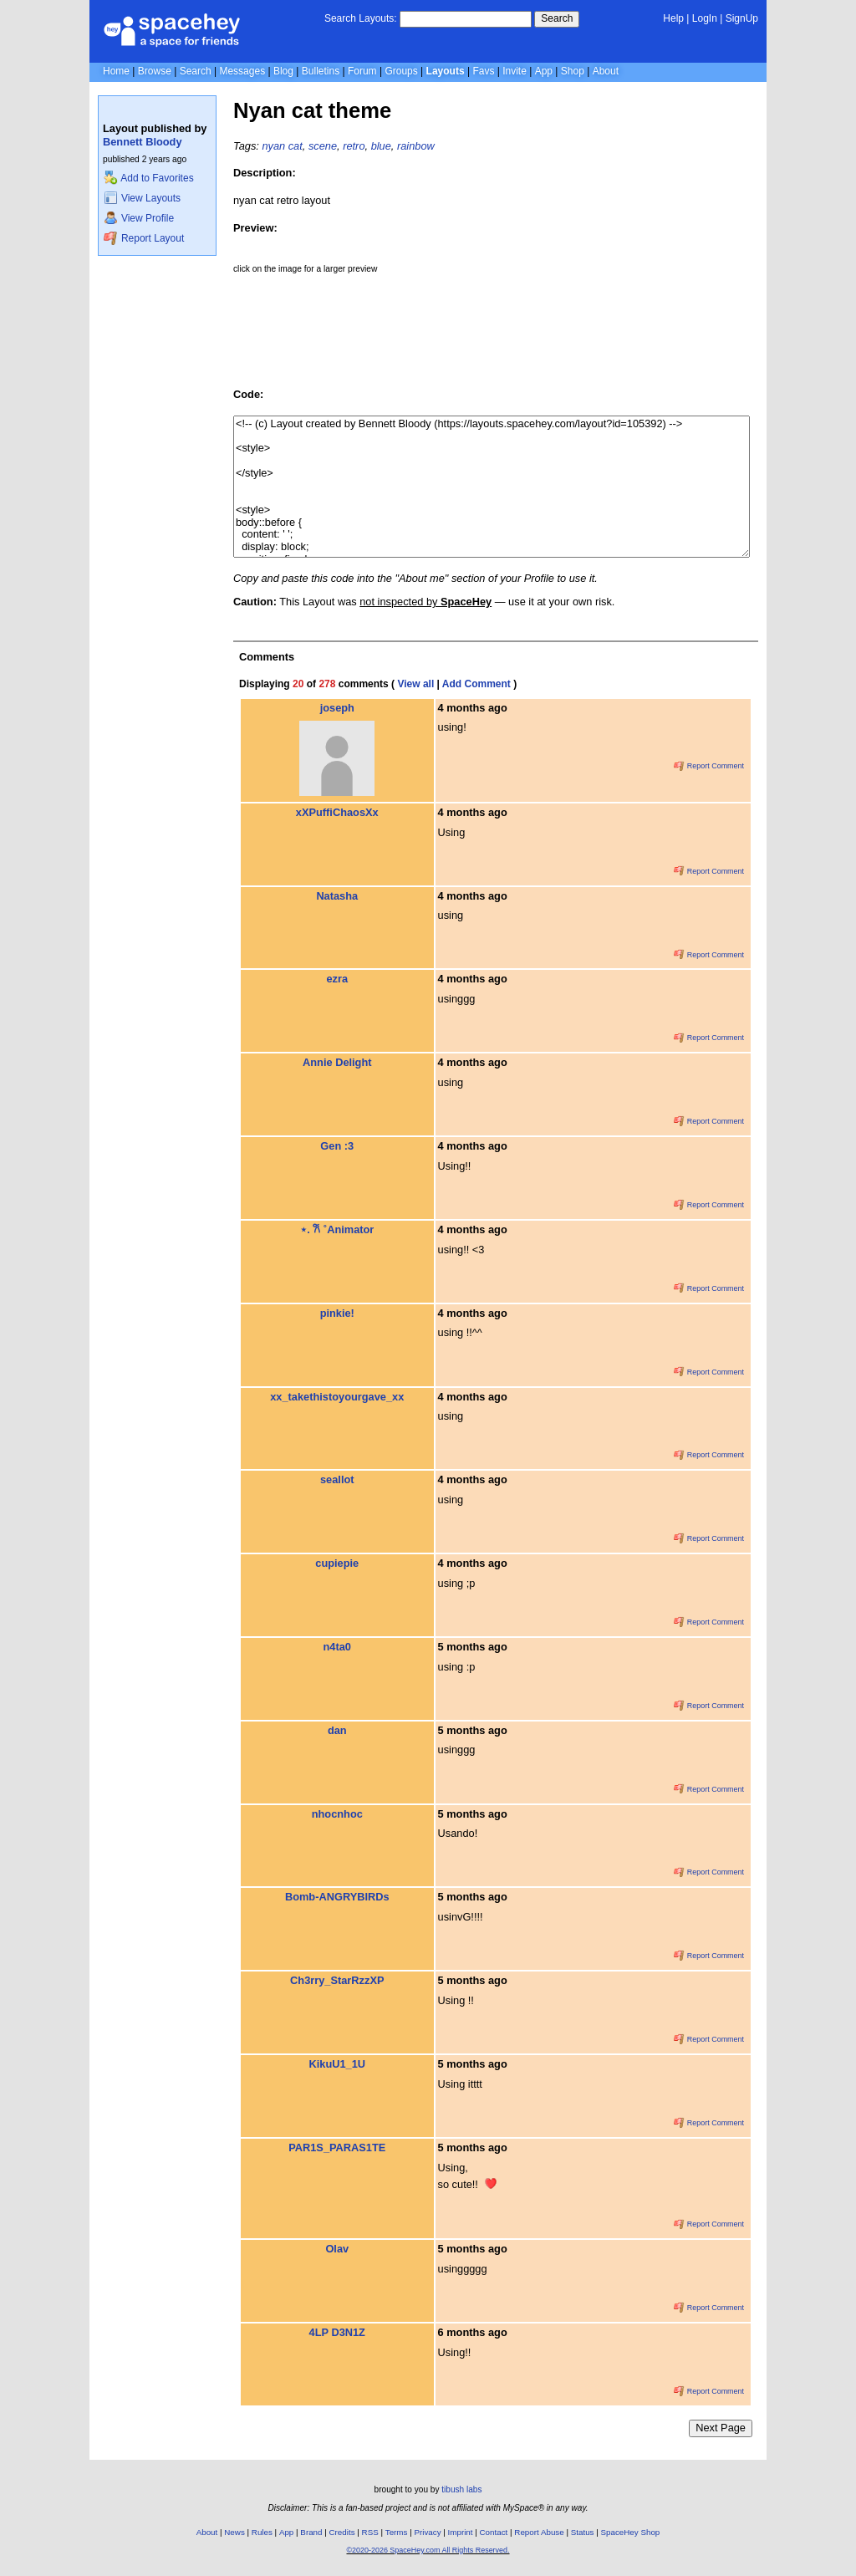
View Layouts (142, 198)
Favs (483, 71)
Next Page (721, 2427)
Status (582, 2532)
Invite (514, 71)
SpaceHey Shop (630, 2532)
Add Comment (476, 684)
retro (353, 146)
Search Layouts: (360, 18)
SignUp (742, 18)
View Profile (139, 218)
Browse (154, 71)
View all (415, 684)
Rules (262, 2532)
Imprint (460, 2532)
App (544, 71)
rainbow (416, 146)
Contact (494, 2532)
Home (116, 71)
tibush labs (461, 2489)
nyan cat (282, 146)
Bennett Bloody (142, 141)
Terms (396, 2532)
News (234, 2532)
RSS (370, 2532)
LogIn (704, 18)
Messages (242, 71)
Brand (311, 2532)
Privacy (427, 2532)
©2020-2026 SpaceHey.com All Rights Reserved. (427, 2550)
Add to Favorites (148, 178)
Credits (342, 2532)
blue (381, 146)
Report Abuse (538, 2532)
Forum (362, 71)
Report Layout (144, 238)
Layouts (445, 71)
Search (557, 18)
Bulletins (320, 71)
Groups (401, 71)
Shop (572, 71)
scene (322, 146)
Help (673, 18)
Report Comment (709, 766)
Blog (283, 71)
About (606, 71)
